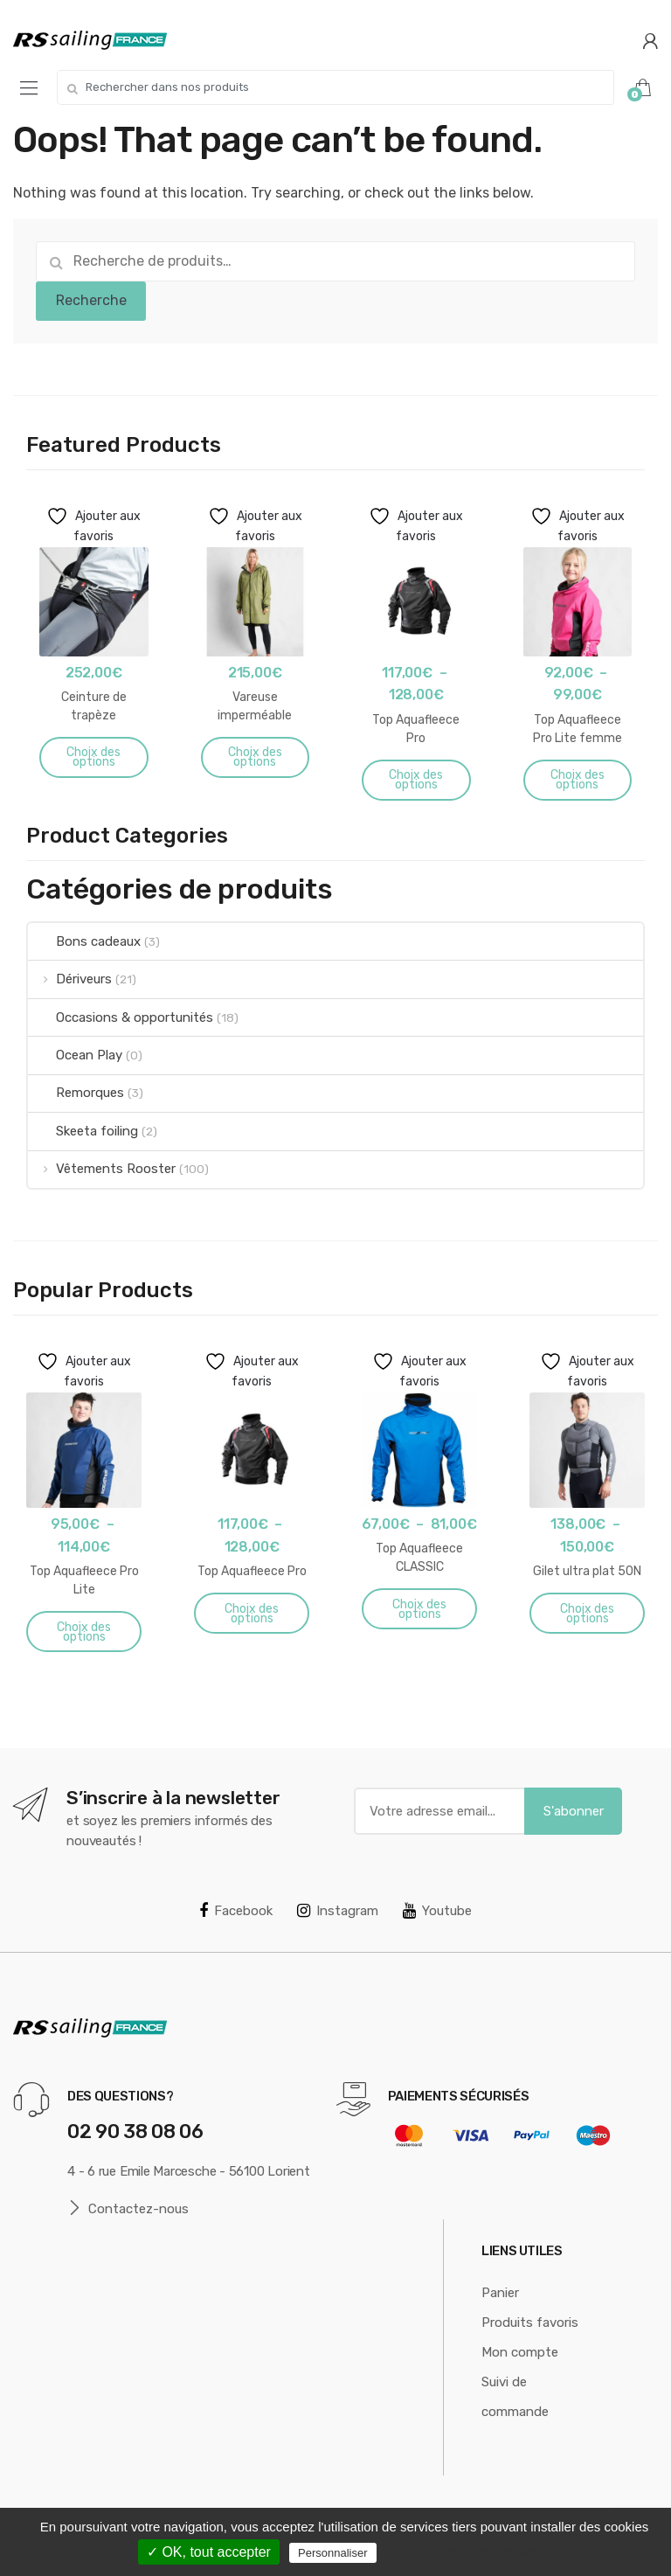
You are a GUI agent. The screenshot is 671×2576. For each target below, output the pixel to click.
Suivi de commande (515, 2397)
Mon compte (519, 2352)
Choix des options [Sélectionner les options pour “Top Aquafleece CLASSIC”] (419, 1609)
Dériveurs (70, 979)
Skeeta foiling (83, 1131)
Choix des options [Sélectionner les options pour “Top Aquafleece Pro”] (416, 779)
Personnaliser (333, 2552)
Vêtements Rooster (102, 1169)
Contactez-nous (128, 2208)
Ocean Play (75, 1055)
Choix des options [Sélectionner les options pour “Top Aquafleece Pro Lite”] (84, 1632)
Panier (500, 2293)
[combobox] (335, 87)
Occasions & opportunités (120, 1017)
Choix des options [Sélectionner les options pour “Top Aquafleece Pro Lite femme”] (577, 779)
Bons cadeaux (84, 941)
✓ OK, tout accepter (209, 2552)
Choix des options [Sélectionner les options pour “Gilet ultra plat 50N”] (587, 1613)
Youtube (437, 1911)
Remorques (76, 1093)
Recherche (91, 300)
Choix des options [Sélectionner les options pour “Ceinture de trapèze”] (93, 757)
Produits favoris (529, 2322)
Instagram (337, 1911)
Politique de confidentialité (469, 2552)
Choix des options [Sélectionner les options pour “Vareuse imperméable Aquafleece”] (255, 757)
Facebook (236, 1911)
